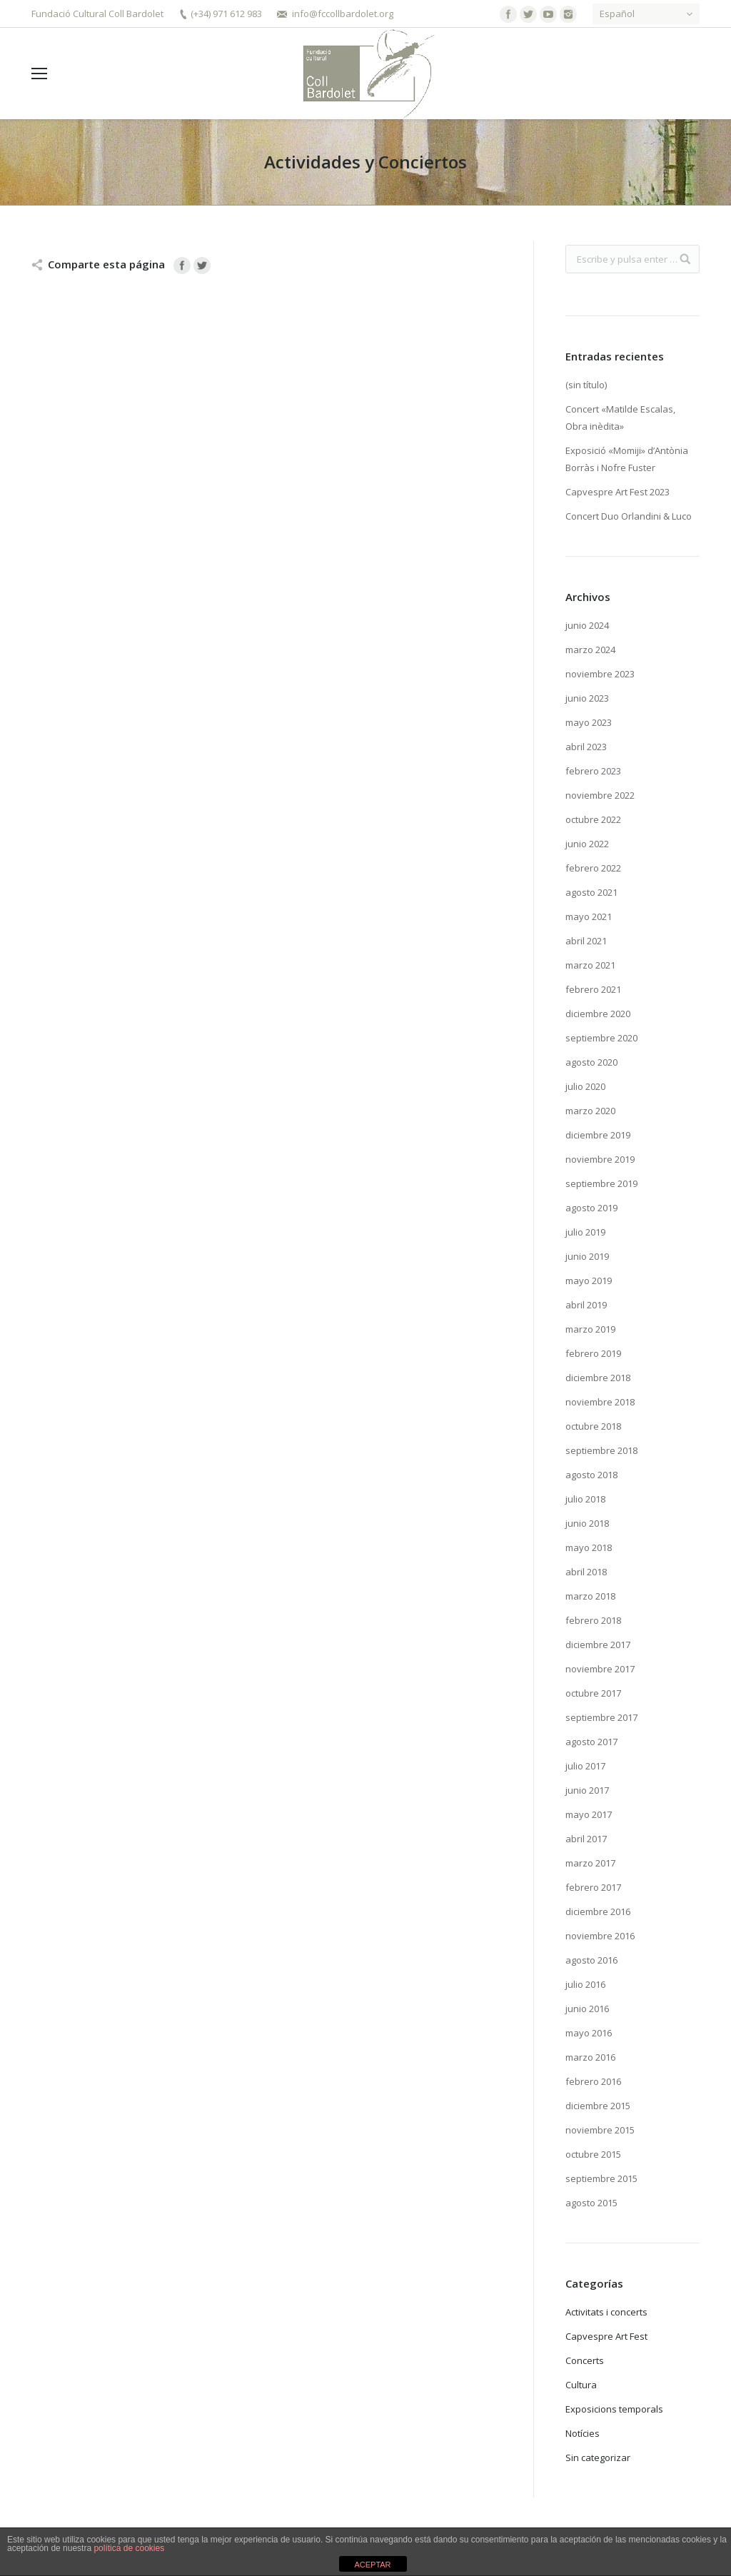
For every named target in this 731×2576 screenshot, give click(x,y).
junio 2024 (587, 625)
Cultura (581, 2384)
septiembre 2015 (601, 2178)
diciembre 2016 (597, 1911)
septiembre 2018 (601, 1450)
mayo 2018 (588, 1547)
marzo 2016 (590, 2057)
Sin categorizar (597, 2457)
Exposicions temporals (614, 2409)
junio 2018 (587, 1523)
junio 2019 (587, 1256)
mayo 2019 (588, 1280)
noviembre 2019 (600, 1159)
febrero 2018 (593, 1620)
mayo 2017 (588, 1814)
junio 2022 (587, 843)
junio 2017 (587, 1790)
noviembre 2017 (600, 1668)
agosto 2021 (591, 892)
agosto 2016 (591, 1960)
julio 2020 (585, 1086)
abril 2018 (586, 1571)
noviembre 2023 (600, 673)
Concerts (584, 2360)
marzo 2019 (590, 1329)
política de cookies (129, 2548)
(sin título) (586, 384)
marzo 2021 (590, 965)
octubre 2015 (593, 2154)
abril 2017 (586, 1838)
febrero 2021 (593, 989)
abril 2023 (586, 746)
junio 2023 (587, 698)
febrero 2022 (593, 868)
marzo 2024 (590, 649)
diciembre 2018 (597, 1377)
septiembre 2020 (601, 1037)
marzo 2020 (590, 1110)
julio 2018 (585, 1498)
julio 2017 (585, 1765)
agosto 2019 (591, 1207)
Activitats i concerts (606, 2311)
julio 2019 (585, 1232)
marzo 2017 (590, 1863)
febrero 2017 (593, 1887)
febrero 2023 (593, 770)
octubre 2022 (593, 819)
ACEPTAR (372, 2564)
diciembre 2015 (597, 2105)
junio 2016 (587, 2008)
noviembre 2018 (600, 1401)
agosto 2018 (591, 1474)
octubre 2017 (593, 1693)
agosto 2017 (591, 1741)
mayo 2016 (588, 2032)
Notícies (582, 2433)
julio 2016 (585, 1984)
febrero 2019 (593, 1353)
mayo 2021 (588, 916)
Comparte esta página (106, 264)
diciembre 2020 (597, 1013)
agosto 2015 (591, 2202)
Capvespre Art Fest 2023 (617, 491)
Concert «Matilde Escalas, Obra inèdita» (620, 418)
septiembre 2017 (601, 1717)
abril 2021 (586, 940)
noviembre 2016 (600, 1935)
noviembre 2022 (600, 795)
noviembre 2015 (600, 2129)
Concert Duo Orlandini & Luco (628, 516)
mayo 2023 (588, 722)
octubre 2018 (593, 1426)
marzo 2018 (590, 1596)
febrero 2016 (593, 2081)
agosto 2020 (591, 1062)
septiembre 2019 (601, 1183)
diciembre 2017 (597, 1644)
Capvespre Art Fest (606, 2336)
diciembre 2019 (597, 1134)
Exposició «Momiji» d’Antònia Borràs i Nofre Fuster (626, 459)
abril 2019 (586, 1304)
